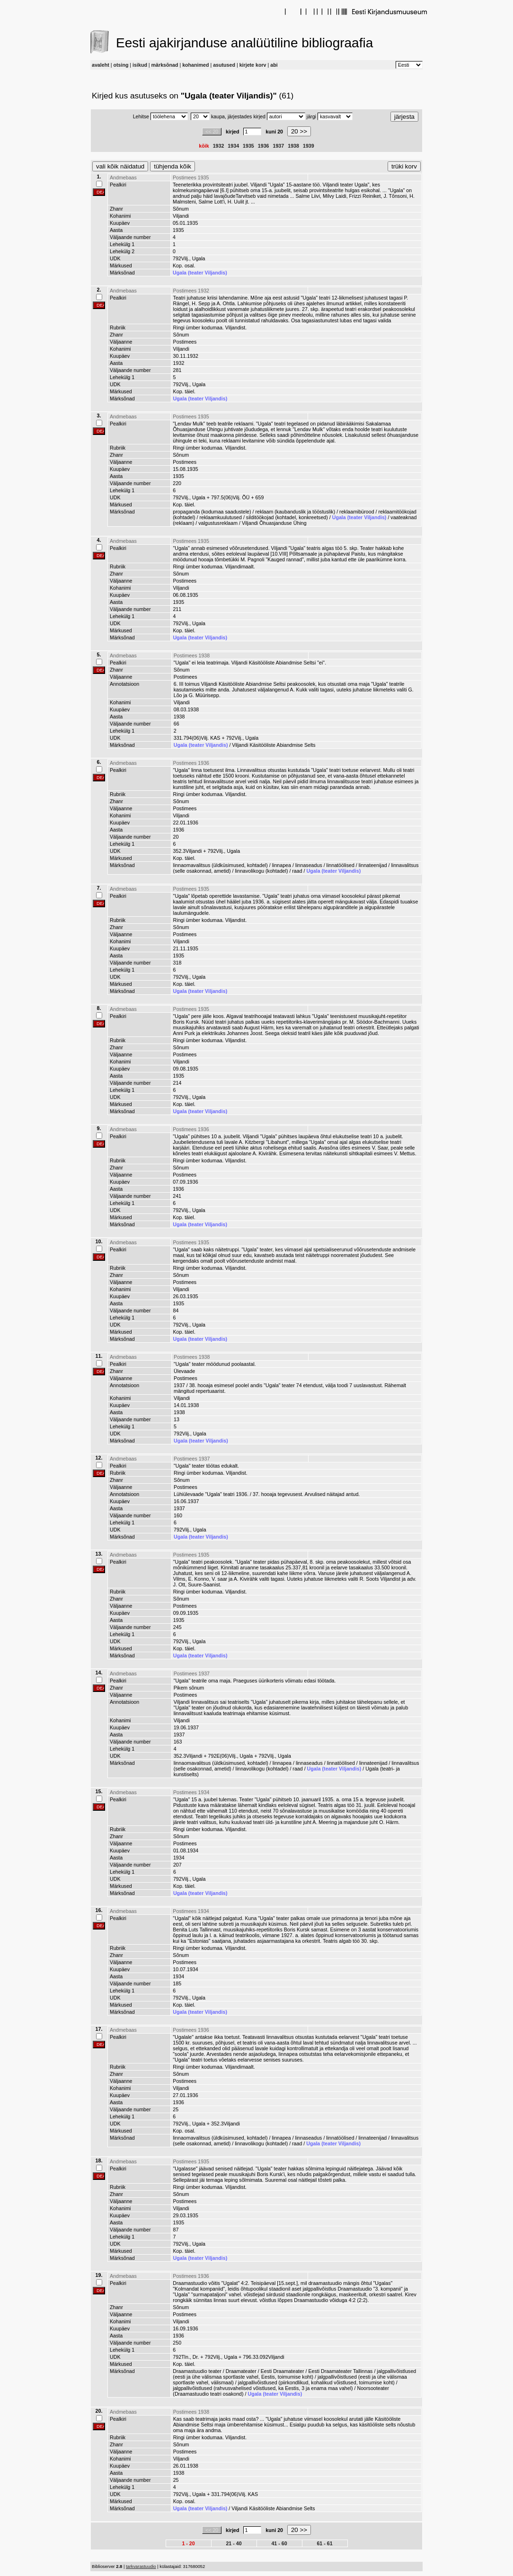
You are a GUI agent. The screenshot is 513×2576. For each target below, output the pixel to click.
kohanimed (195, 65)
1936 (263, 146)
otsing (120, 65)
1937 (278, 146)
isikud (140, 65)
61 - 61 (324, 2543)
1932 (218, 146)
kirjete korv (252, 65)
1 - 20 (188, 2543)
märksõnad (164, 65)
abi (273, 65)
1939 (308, 146)
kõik (204, 146)
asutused (224, 65)
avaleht (100, 65)
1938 (293, 146)
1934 (233, 146)
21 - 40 (233, 2543)
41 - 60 (279, 2543)
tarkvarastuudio (141, 2566)
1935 (248, 146)
